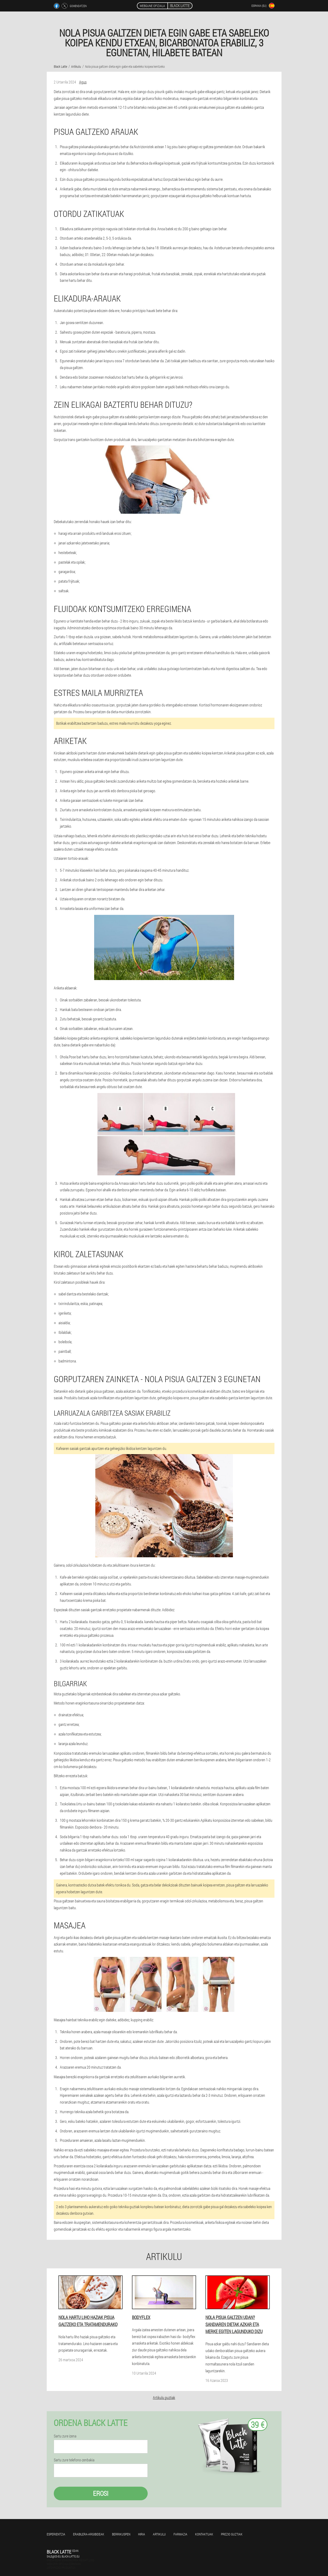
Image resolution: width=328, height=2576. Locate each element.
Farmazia (180, 2534)
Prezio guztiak (232, 2534)
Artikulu (159, 2534)
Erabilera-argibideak (88, 2534)
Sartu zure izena (65, 2436)
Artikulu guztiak (164, 2397)
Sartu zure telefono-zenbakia (74, 2460)
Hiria (141, 2534)
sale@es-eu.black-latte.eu (63, 2556)
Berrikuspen (121, 2534)
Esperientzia (56, 2534)
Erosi (100, 2493)
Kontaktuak (204, 2534)
